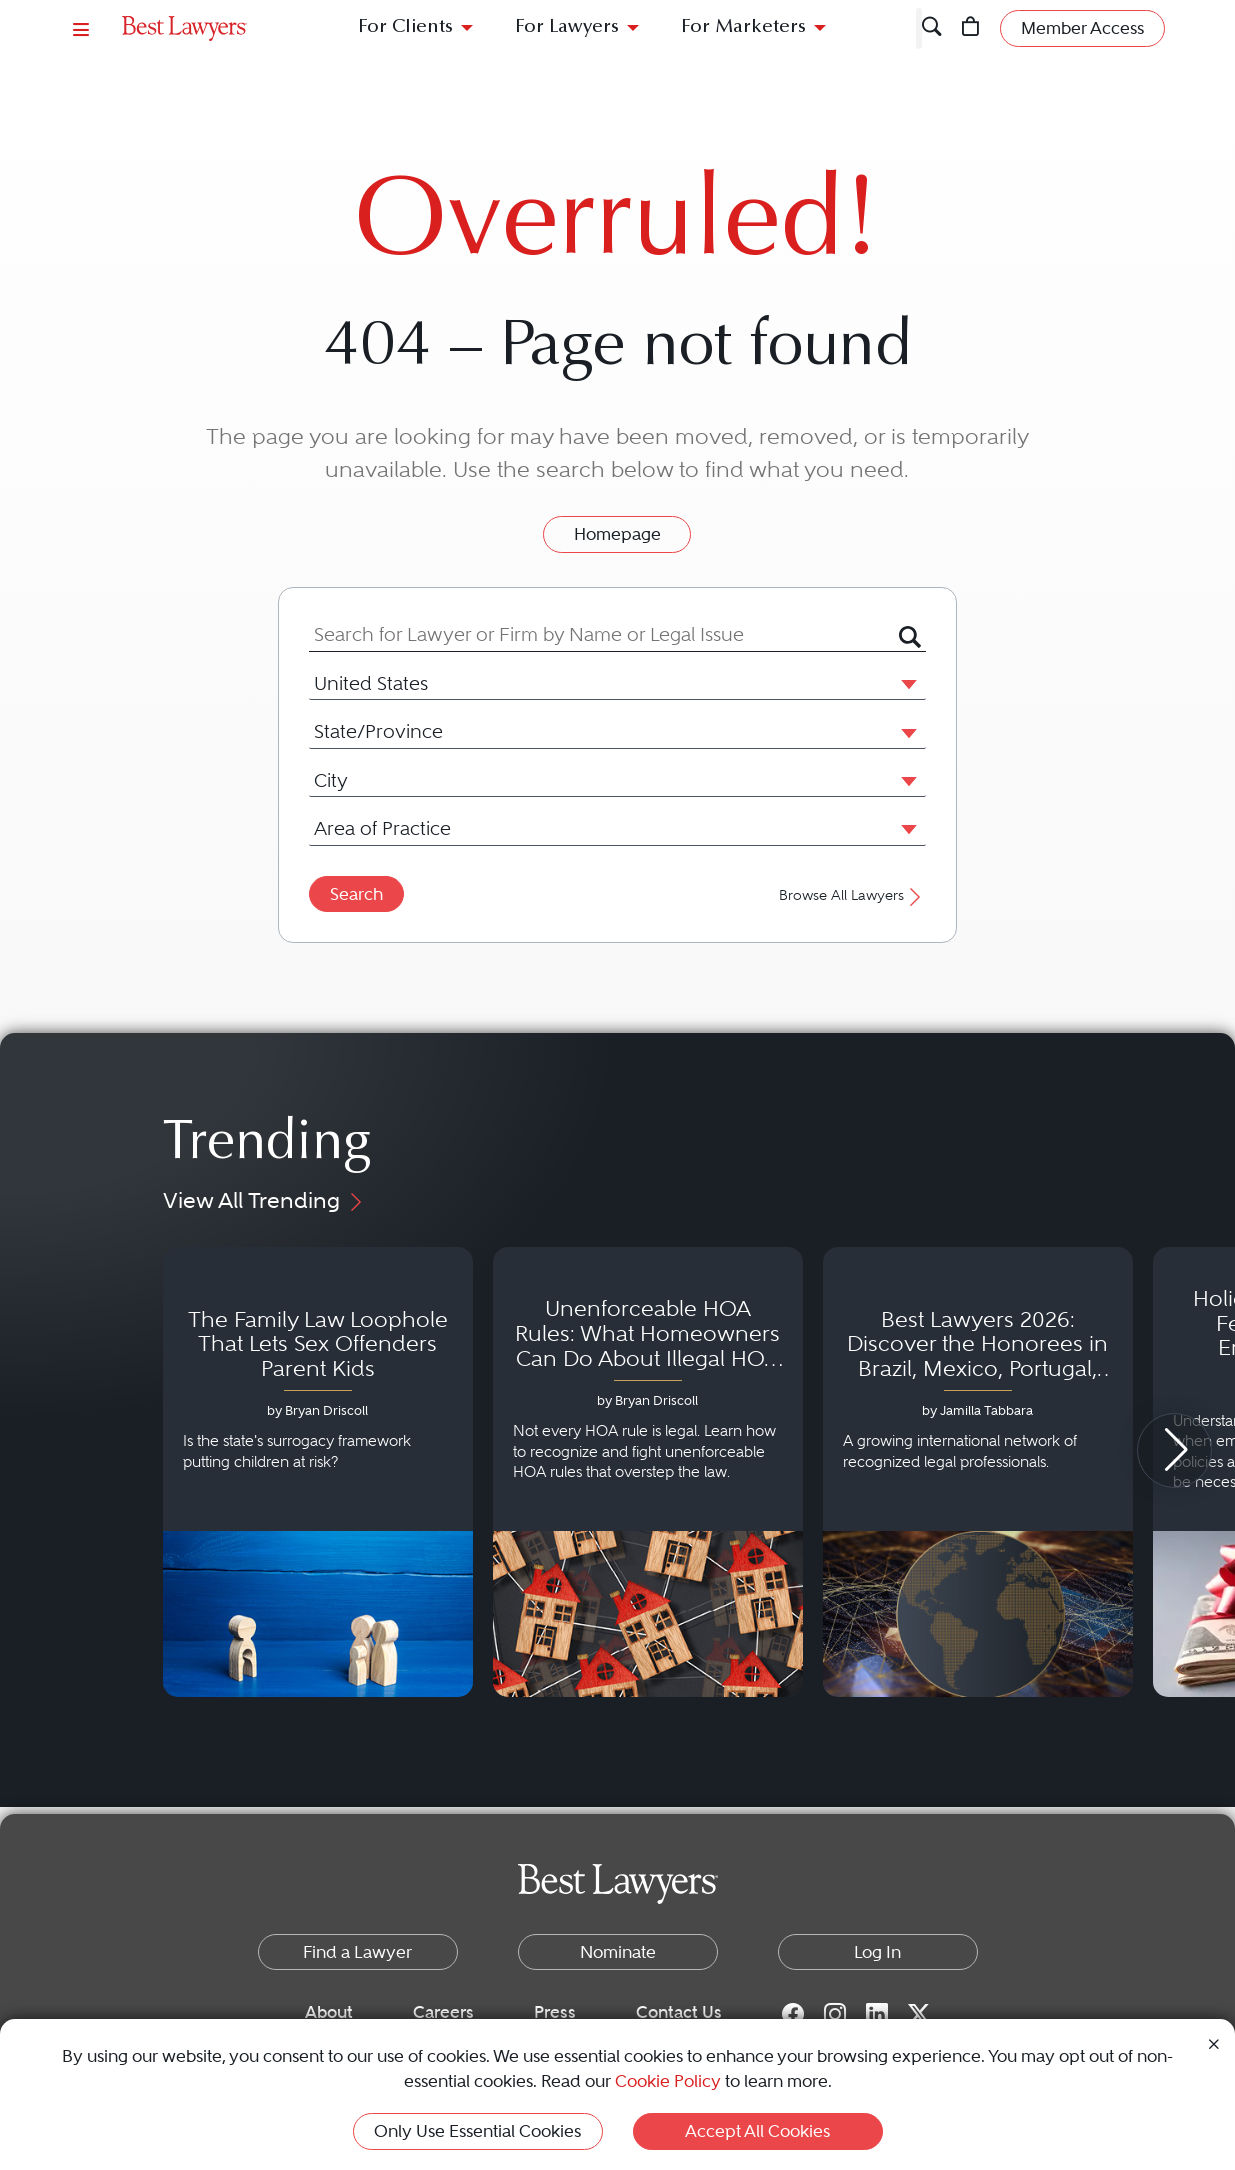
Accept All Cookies (757, 2131)
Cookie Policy (668, 2081)
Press (555, 2012)
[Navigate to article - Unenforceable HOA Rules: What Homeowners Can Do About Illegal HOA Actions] (648, 1472)
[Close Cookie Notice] (1214, 2042)
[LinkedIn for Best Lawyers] (877, 2013)
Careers (443, 2012)
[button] (905, 683)
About (329, 2012)
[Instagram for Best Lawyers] (835, 2013)
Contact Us (679, 2012)
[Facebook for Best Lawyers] (793, 2013)
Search (356, 894)
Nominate (618, 1952)
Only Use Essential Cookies (477, 2131)
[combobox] (604, 634)
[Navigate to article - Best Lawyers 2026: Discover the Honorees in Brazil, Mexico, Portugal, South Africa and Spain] (978, 1472)
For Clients (405, 27)
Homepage (617, 534)
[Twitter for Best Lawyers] (919, 2013)
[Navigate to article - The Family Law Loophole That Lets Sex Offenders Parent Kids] (318, 1472)
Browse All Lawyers (852, 895)
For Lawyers (567, 27)
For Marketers (743, 27)
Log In (877, 1952)
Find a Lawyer (357, 1952)
